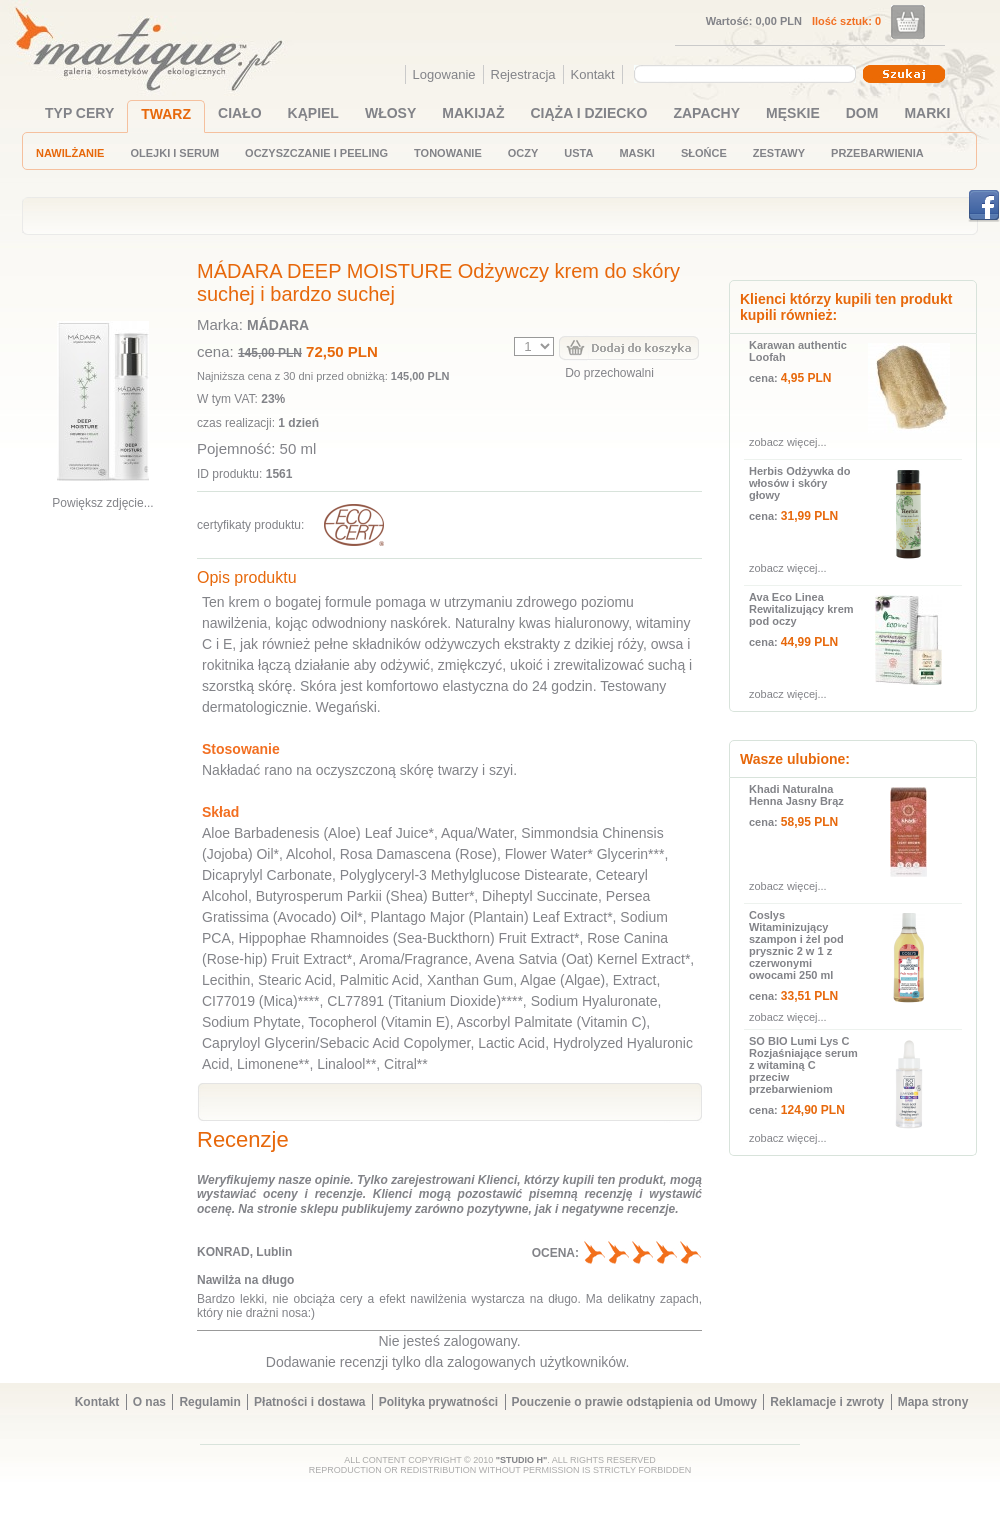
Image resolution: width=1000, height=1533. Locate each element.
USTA (578, 153)
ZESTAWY (779, 153)
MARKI (927, 113)
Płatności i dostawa (309, 1402)
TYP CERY (79, 113)
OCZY (523, 153)
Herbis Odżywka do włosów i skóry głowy (799, 483)
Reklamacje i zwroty (827, 1402)
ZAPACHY (706, 113)
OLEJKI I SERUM (174, 153)
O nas (149, 1402)
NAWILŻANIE (70, 153)
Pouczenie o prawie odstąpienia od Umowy (634, 1402)
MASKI (636, 153)
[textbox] (740, 73)
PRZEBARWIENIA (877, 153)
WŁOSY (390, 113)
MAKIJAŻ (473, 113)
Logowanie (444, 74)
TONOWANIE (448, 153)
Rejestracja (523, 74)
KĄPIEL (313, 113)
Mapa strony (933, 1402)
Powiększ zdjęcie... (102, 503)
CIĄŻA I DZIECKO (589, 113)
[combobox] (747, 74)
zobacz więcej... (788, 442)
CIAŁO (240, 113)
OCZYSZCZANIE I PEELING (316, 153)
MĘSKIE (793, 113)
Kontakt (593, 74)
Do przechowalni (609, 373)
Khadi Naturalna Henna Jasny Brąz (796, 795)
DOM (862, 113)
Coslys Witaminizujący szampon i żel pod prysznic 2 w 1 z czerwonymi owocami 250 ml (796, 945)
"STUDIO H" (522, 1460)
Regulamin (209, 1402)
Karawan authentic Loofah (798, 351)
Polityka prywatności (438, 1402)
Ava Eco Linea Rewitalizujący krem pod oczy (801, 609)
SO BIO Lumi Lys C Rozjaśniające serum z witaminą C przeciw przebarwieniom (803, 1065)
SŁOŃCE (704, 153)
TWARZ (166, 114)
